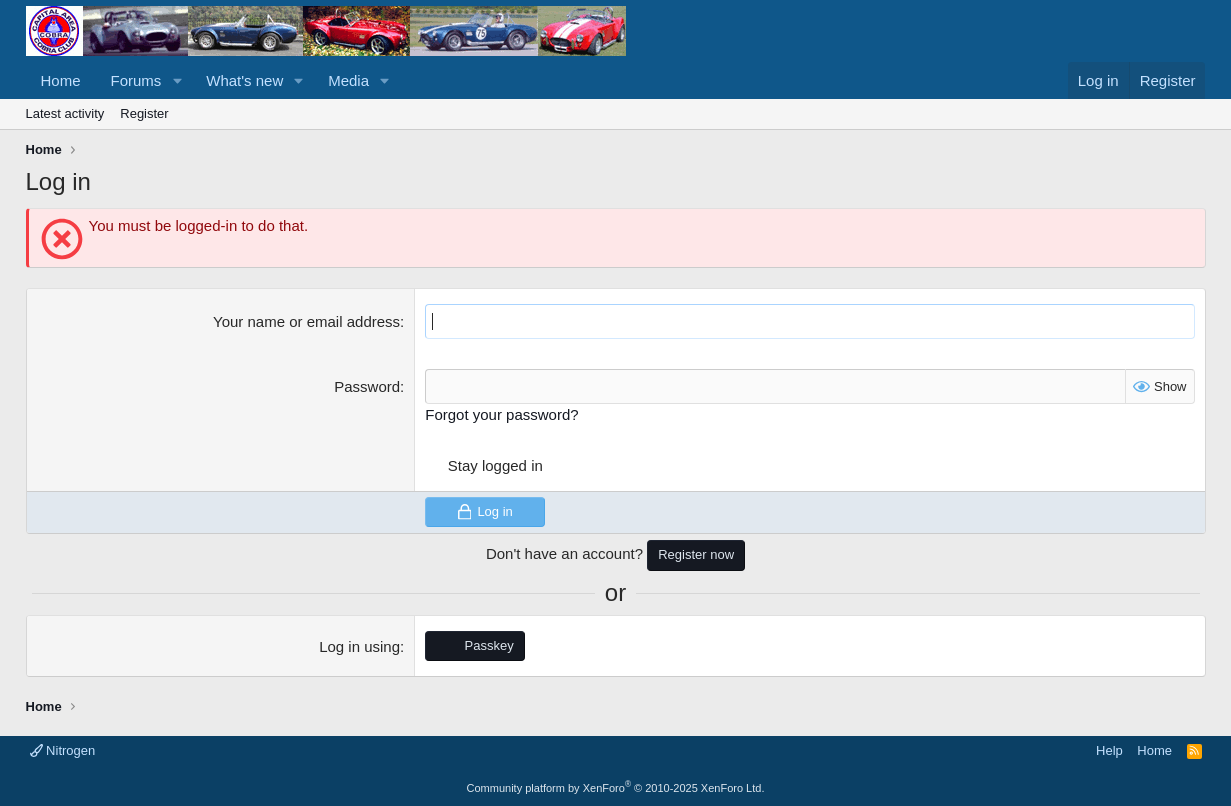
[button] (177, 80)
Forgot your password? (501, 414)
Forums (136, 80)
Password (367, 386)
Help (1109, 750)
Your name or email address (306, 321)
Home (61, 80)
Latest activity (65, 113)
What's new (244, 80)
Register (144, 113)
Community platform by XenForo (616, 788)
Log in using (359, 646)
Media (348, 80)
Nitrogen (63, 750)
